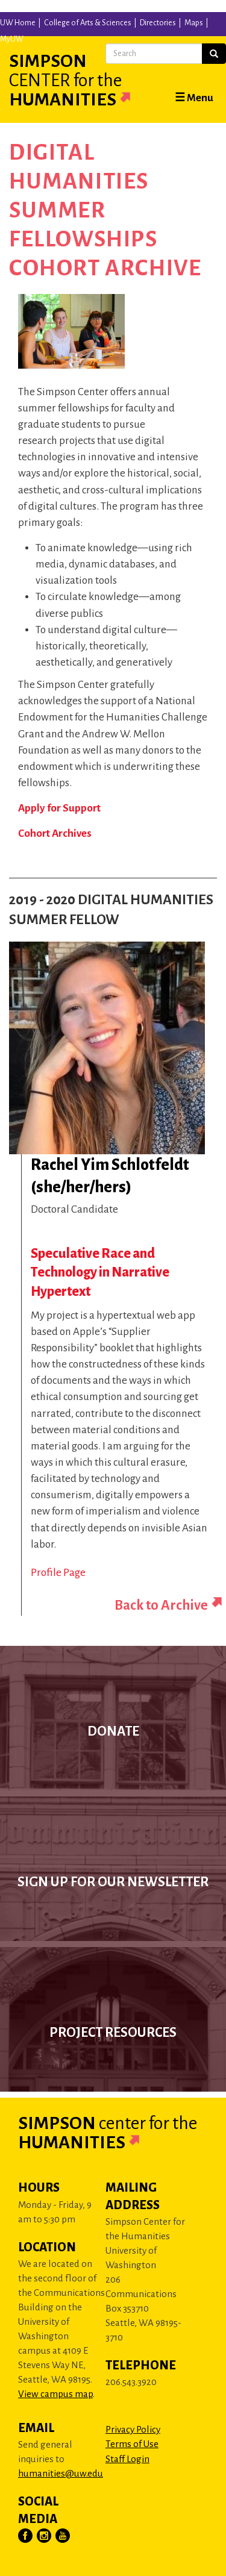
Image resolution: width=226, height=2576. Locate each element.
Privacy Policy (132, 2429)
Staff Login (127, 2459)
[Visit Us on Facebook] (26, 2536)
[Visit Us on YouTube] (63, 2536)
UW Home (18, 23)
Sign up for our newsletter (113, 1882)
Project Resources (113, 2032)
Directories (158, 23)
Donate (113, 1731)
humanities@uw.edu (60, 2473)
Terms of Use (132, 2444)
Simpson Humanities (84, 80)
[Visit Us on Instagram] (44, 2536)
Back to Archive (161, 1605)
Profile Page (58, 1572)
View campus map (55, 2394)
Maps (193, 23)
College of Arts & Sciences (87, 23)
